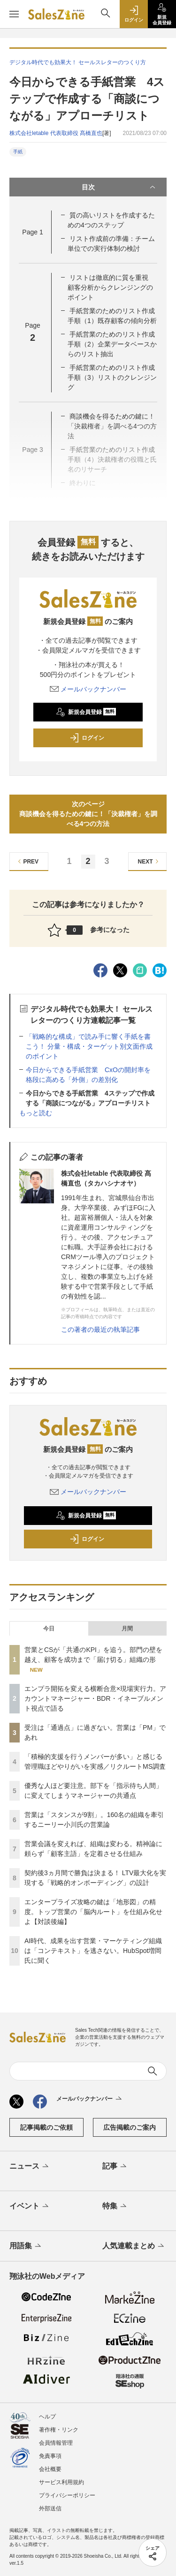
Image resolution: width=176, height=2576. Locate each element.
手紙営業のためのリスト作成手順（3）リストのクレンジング (112, 377)
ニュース (29, 2166)
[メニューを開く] (14, 14)
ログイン (86, 738)
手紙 (18, 151)
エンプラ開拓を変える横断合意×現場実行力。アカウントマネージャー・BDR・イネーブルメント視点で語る (95, 1698)
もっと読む (35, 1113)
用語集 (26, 2246)
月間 (127, 1628)
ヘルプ (47, 2416)
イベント (29, 2206)
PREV (26, 861)
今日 (48, 1628)
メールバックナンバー (88, 689)
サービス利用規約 (61, 2482)
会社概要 (50, 2469)
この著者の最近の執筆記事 (100, 1329)
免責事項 (50, 2456)
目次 (120, 187)
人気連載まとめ (134, 2246)
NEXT (149, 861)
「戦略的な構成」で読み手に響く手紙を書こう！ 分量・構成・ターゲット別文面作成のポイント (89, 1046)
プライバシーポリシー (67, 2495)
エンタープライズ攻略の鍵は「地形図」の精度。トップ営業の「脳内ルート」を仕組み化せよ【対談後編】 (93, 1911)
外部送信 (50, 2508)
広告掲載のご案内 (129, 2127)
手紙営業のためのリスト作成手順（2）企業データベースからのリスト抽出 (112, 344)
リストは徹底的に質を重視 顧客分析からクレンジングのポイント (111, 287)
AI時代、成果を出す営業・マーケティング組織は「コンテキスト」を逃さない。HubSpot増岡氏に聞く (93, 1950)
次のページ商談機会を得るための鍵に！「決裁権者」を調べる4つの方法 (88, 813)
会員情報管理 (56, 2443)
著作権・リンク (58, 2429)
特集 (115, 2206)
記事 (115, 2166)
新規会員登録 (86, 712)
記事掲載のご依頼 (46, 2127)
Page (32, 232)
